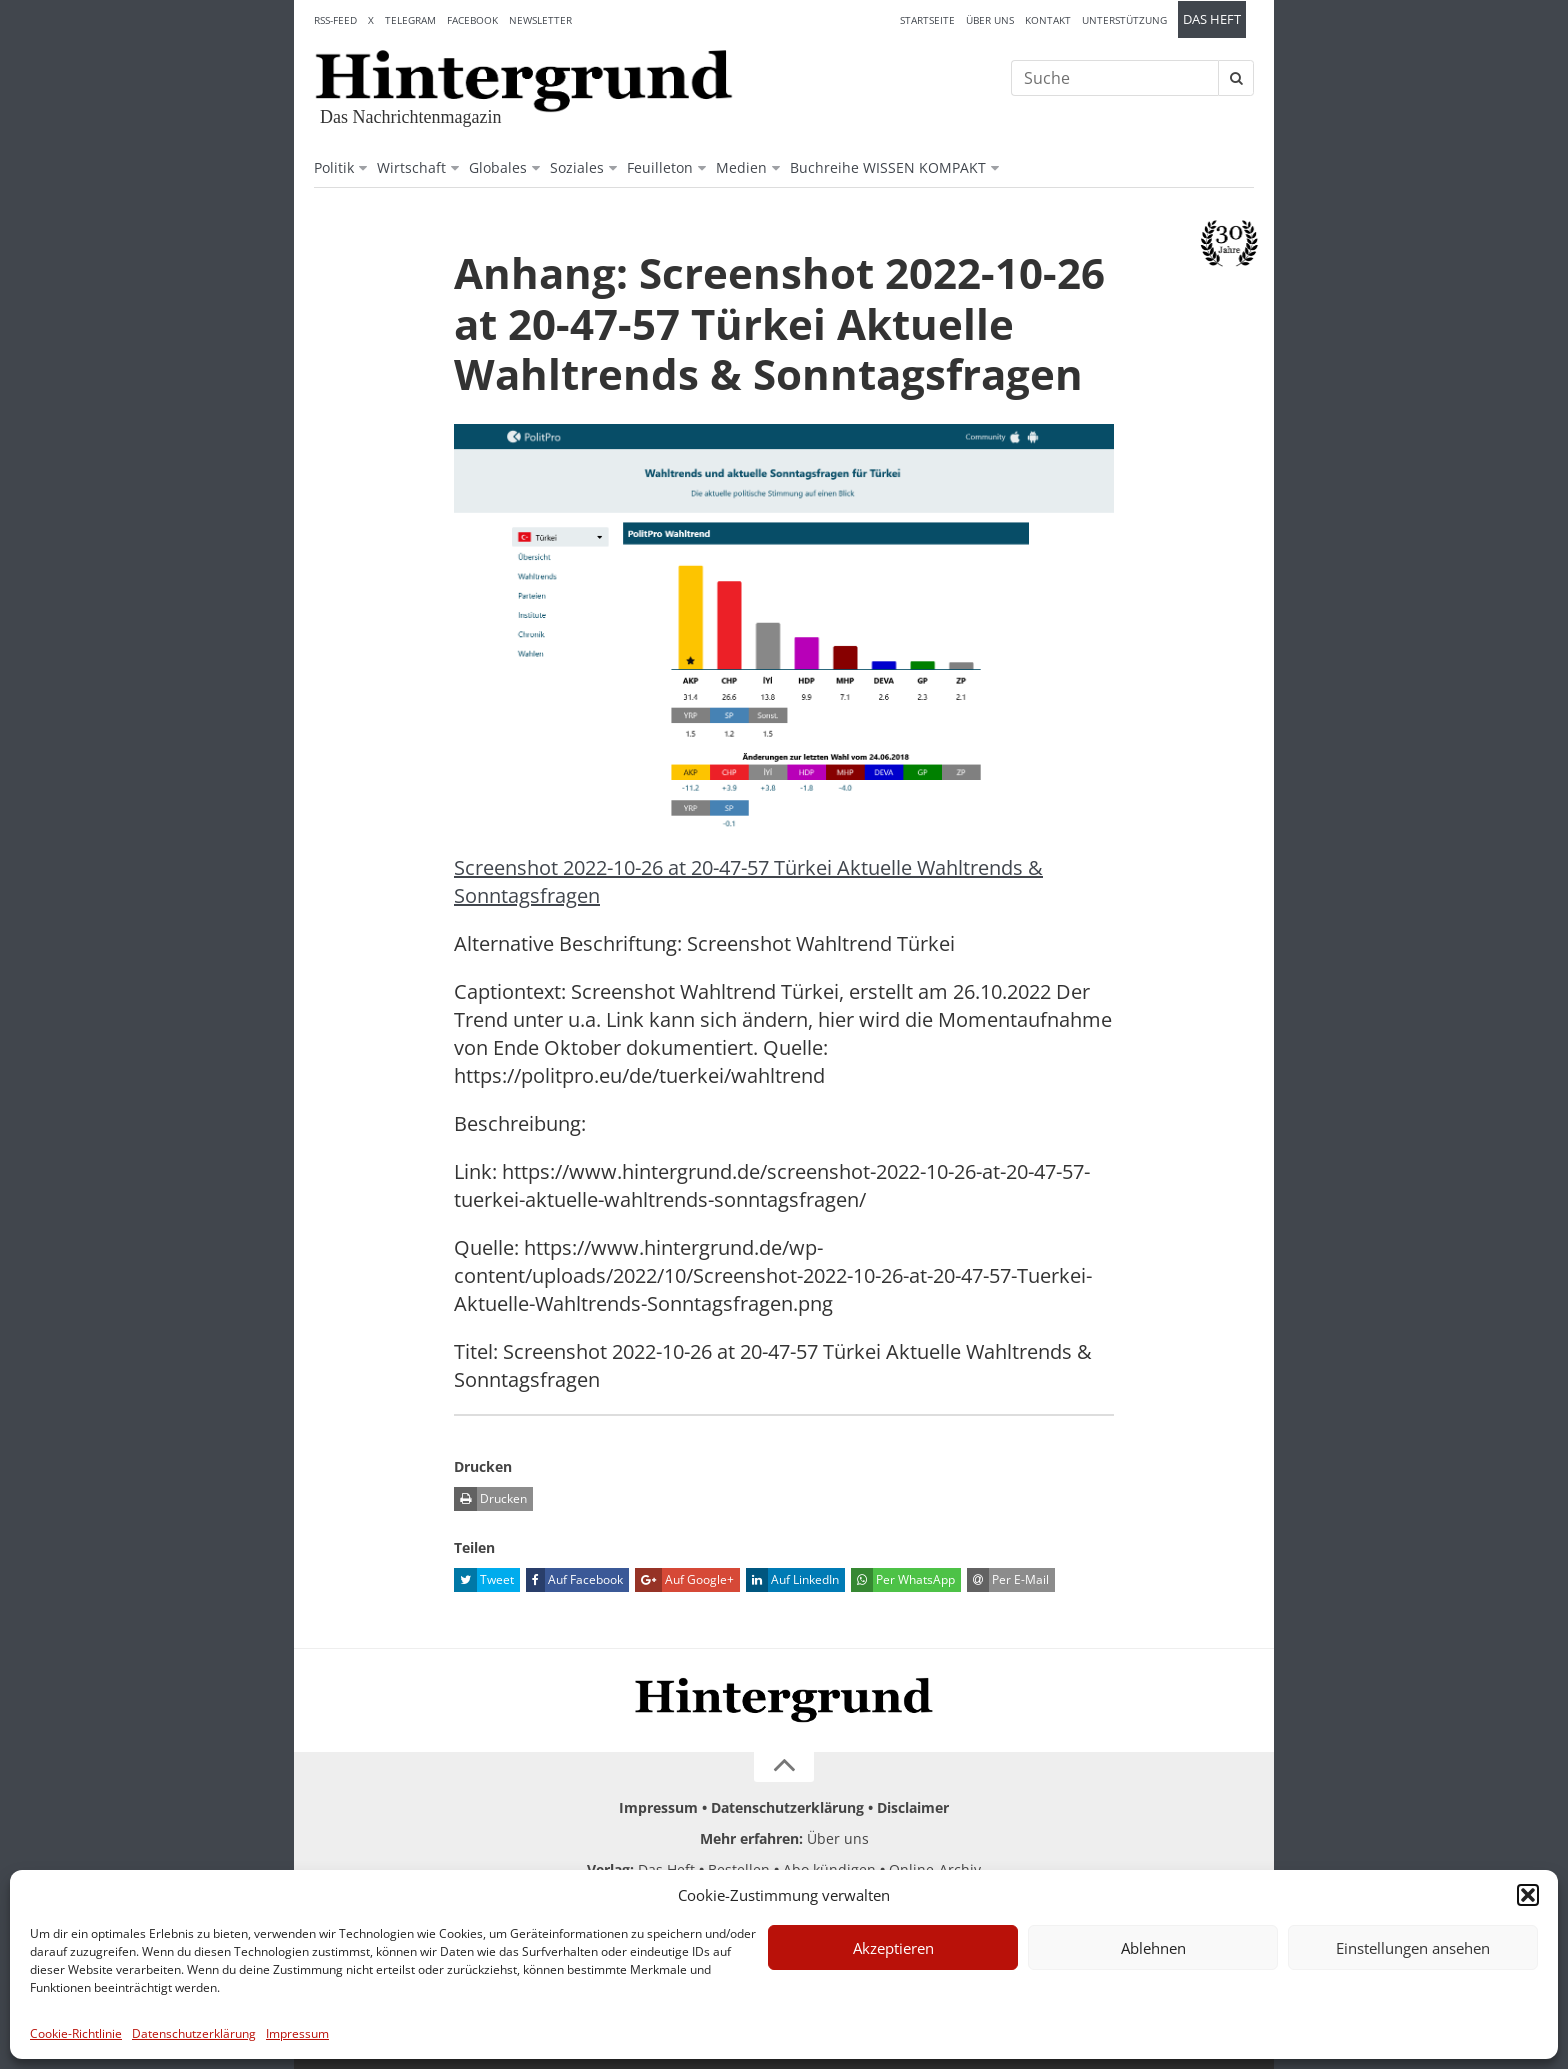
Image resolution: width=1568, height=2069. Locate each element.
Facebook (472, 20)
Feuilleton (660, 167)
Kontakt (1048, 20)
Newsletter (540, 20)
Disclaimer (913, 1807)
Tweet (484, 1580)
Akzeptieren (893, 1948)
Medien (741, 167)
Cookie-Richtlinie (76, 2033)
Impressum (297, 2033)
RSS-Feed (335, 20)
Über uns (990, 20)
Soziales (577, 167)
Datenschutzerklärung (194, 2033)
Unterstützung (1124, 20)
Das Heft (1212, 19)
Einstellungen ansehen (1413, 1948)
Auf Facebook (574, 1580)
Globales (498, 167)
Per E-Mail (1008, 1580)
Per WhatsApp (903, 1580)
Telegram (410, 20)
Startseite (927, 20)
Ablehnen (1153, 1948)
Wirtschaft (411, 167)
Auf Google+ (684, 1580)
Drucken (490, 1499)
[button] (1528, 1895)
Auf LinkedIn (792, 1580)
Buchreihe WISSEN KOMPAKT (888, 167)
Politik (334, 167)
